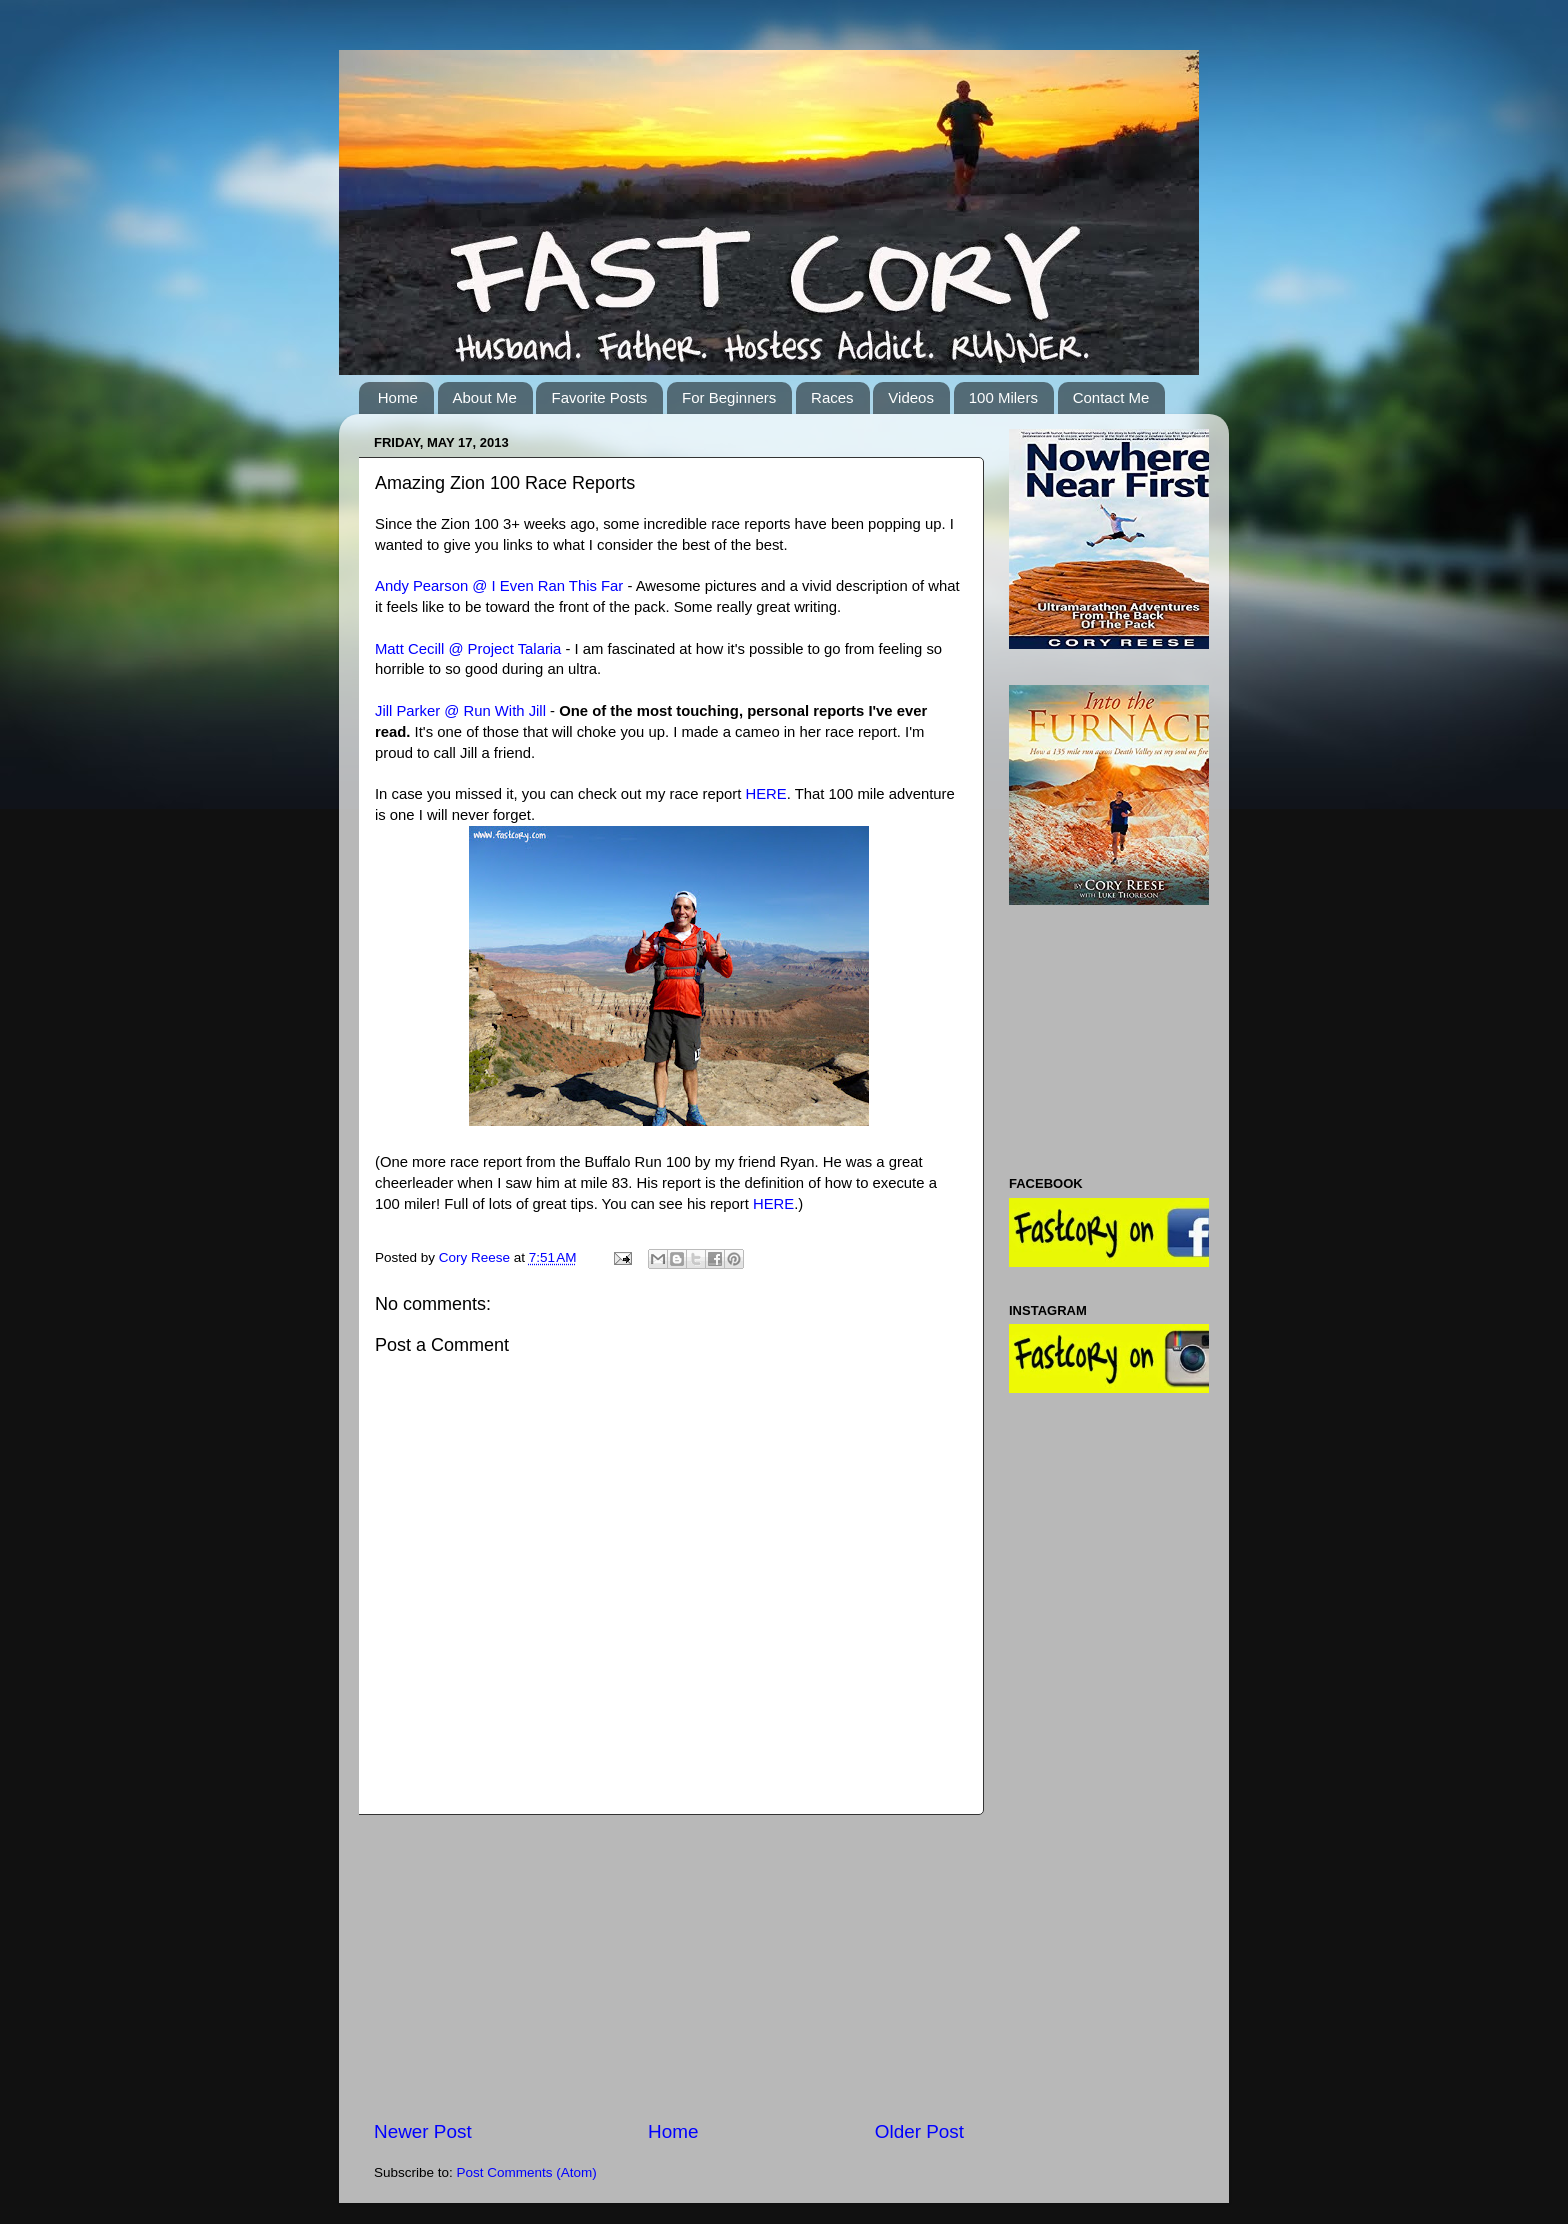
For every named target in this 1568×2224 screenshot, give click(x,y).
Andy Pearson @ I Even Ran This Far (501, 586)
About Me (485, 397)
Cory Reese (476, 1257)
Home (398, 397)
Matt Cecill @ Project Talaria (468, 649)
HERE (765, 794)
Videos (911, 397)
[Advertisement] (669, 1967)
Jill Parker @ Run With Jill (460, 711)
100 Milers (1003, 397)
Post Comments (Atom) (527, 2172)
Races (832, 397)
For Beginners (729, 397)
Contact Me (1111, 397)
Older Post (919, 2131)
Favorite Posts (599, 397)
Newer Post (423, 2131)
